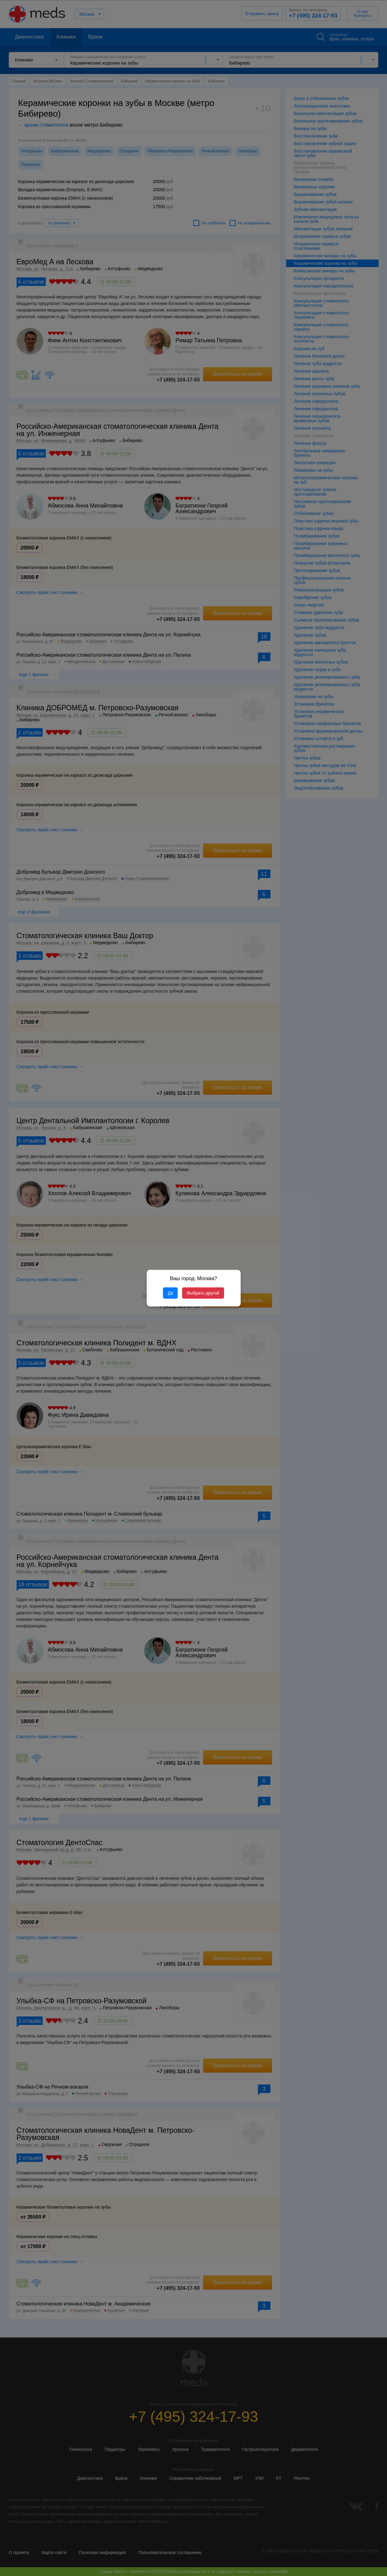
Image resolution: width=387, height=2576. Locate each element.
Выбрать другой (203, 1293)
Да (170, 1293)
